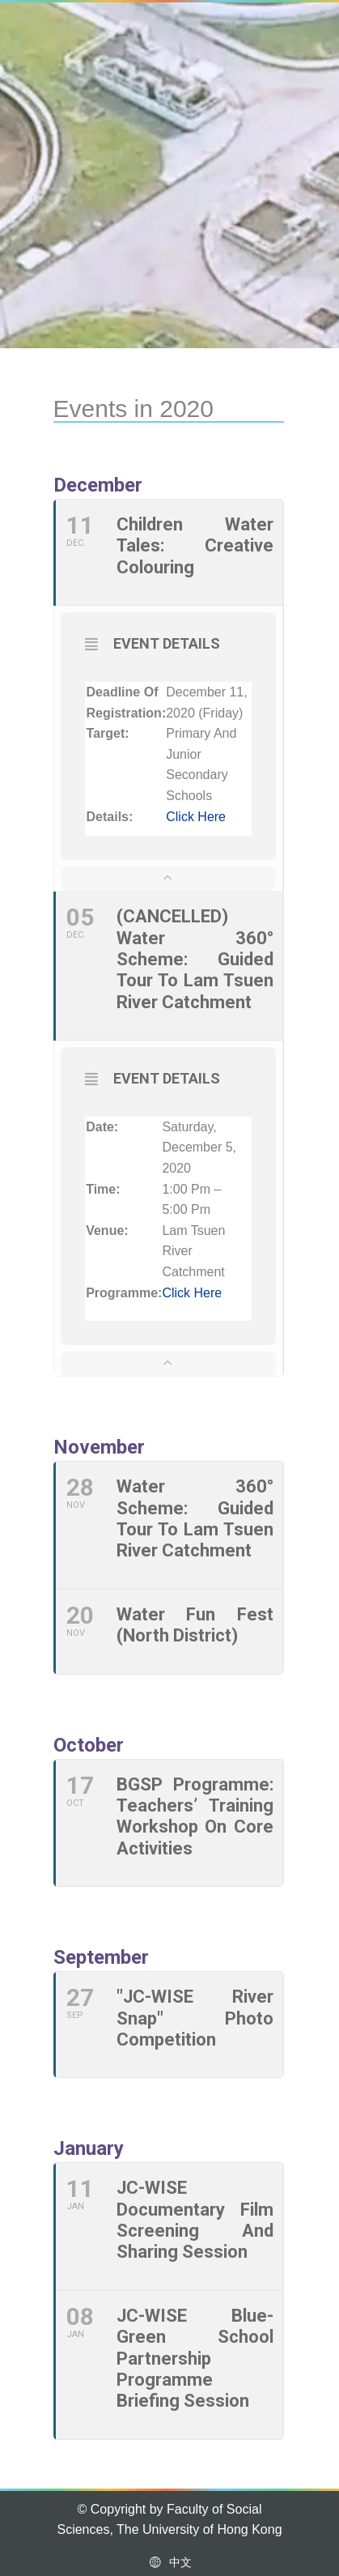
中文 (169, 2562)
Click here (196, 817)
